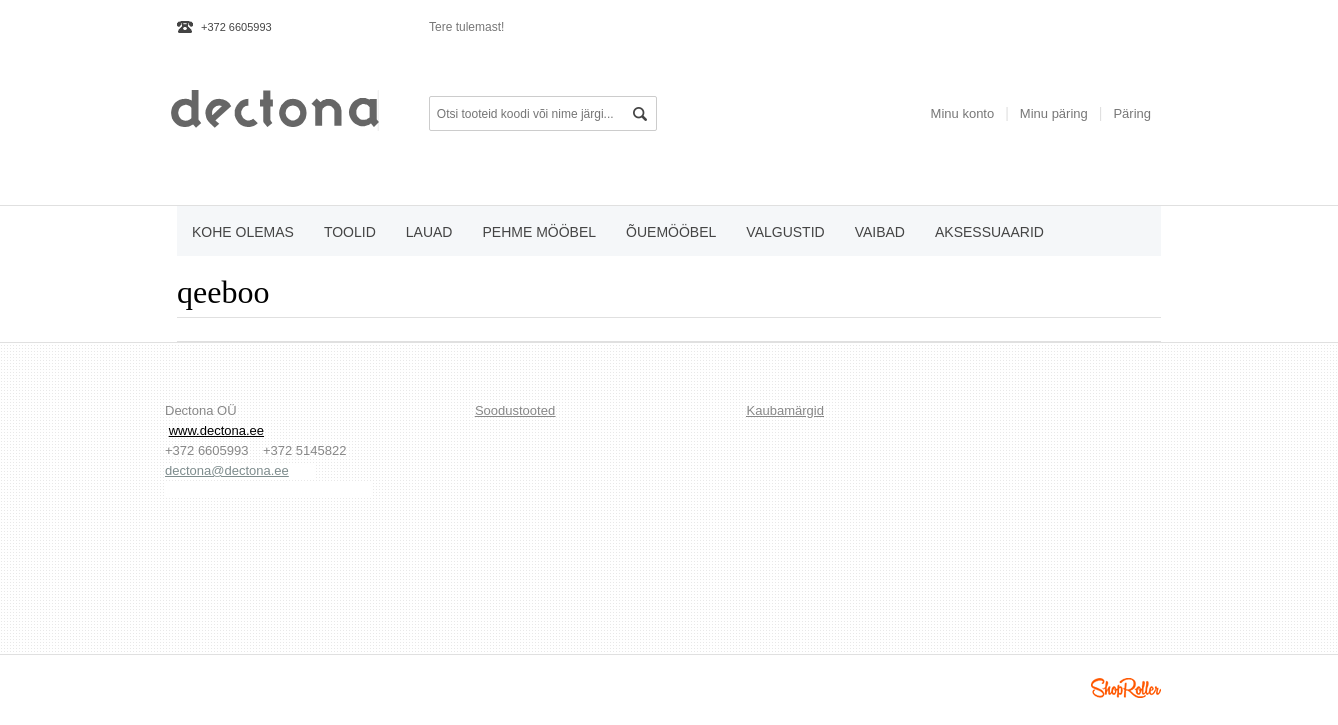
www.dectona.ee (216, 430)
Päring (1132, 113)
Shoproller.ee (1126, 688)
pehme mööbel (539, 232)
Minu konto (963, 113)
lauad (429, 232)
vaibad (880, 232)
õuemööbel (671, 232)
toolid (350, 232)
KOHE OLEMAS (243, 232)
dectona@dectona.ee (227, 470)
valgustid (785, 232)
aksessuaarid (989, 232)
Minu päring (1054, 113)
